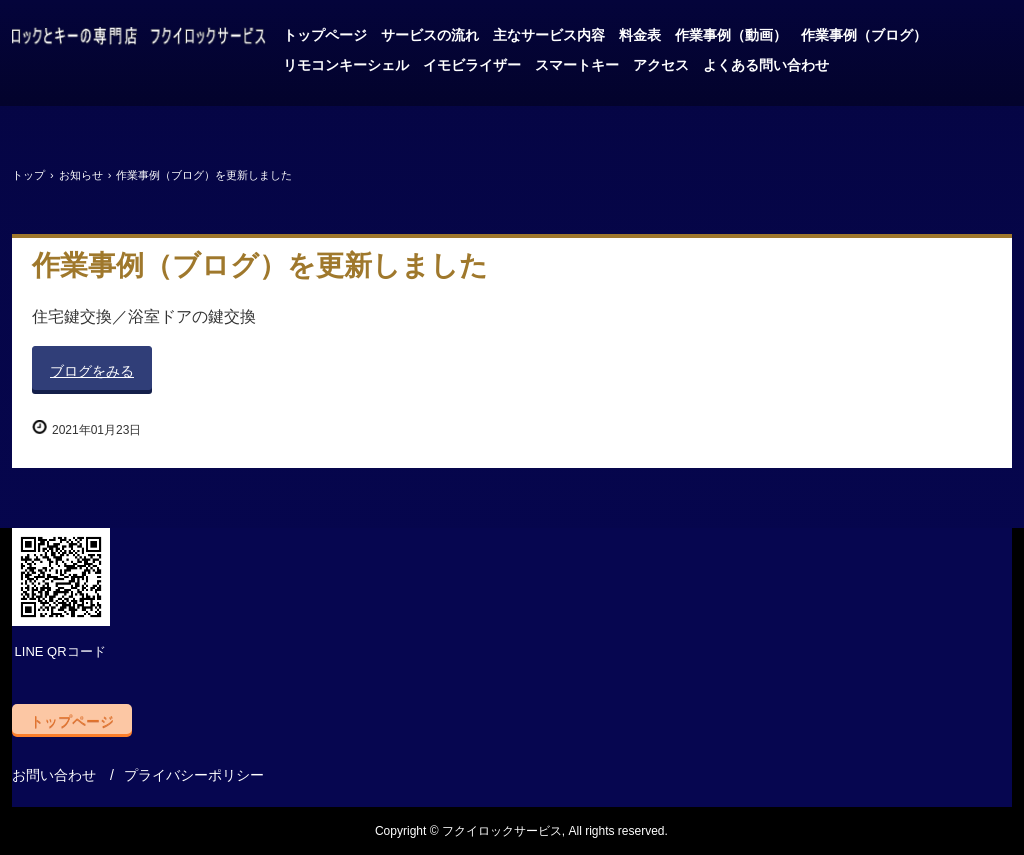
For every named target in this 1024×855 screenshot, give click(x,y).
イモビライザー (472, 65)
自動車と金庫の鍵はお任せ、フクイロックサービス (139, 38)
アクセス (661, 65)
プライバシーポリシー (194, 775)
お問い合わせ (54, 775)
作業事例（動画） (731, 35)
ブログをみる (92, 371)
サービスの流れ (430, 35)
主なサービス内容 (549, 35)
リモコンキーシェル (346, 65)
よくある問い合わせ (766, 65)
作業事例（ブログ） (864, 35)
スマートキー (577, 65)
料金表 (640, 35)
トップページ (325, 35)
